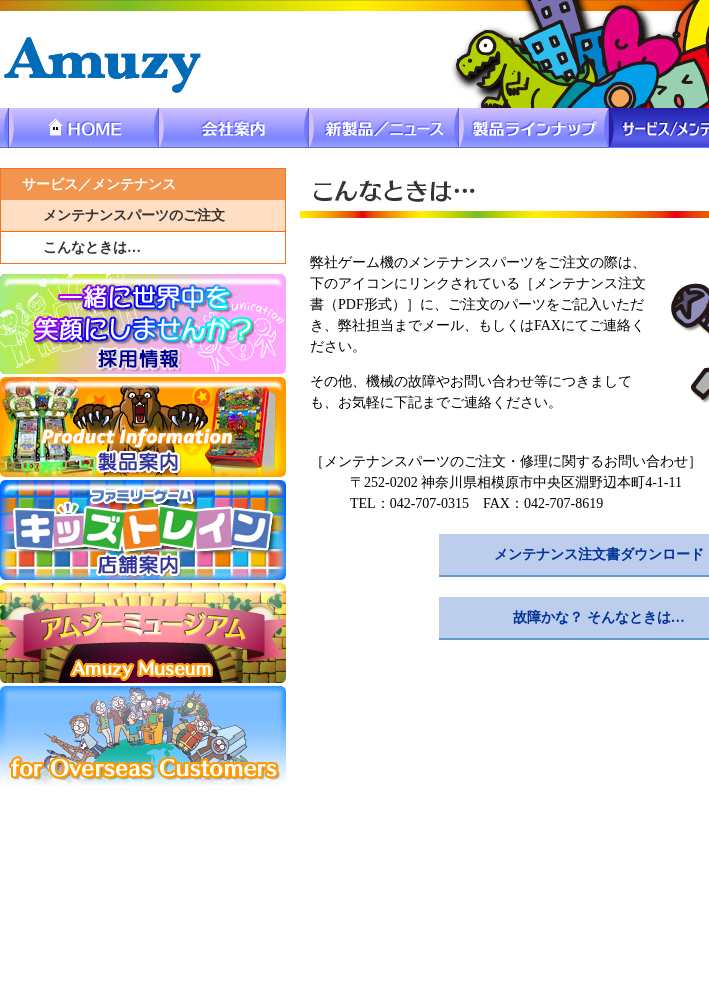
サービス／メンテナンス (99, 184)
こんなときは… (92, 247)
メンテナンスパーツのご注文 (134, 215)
